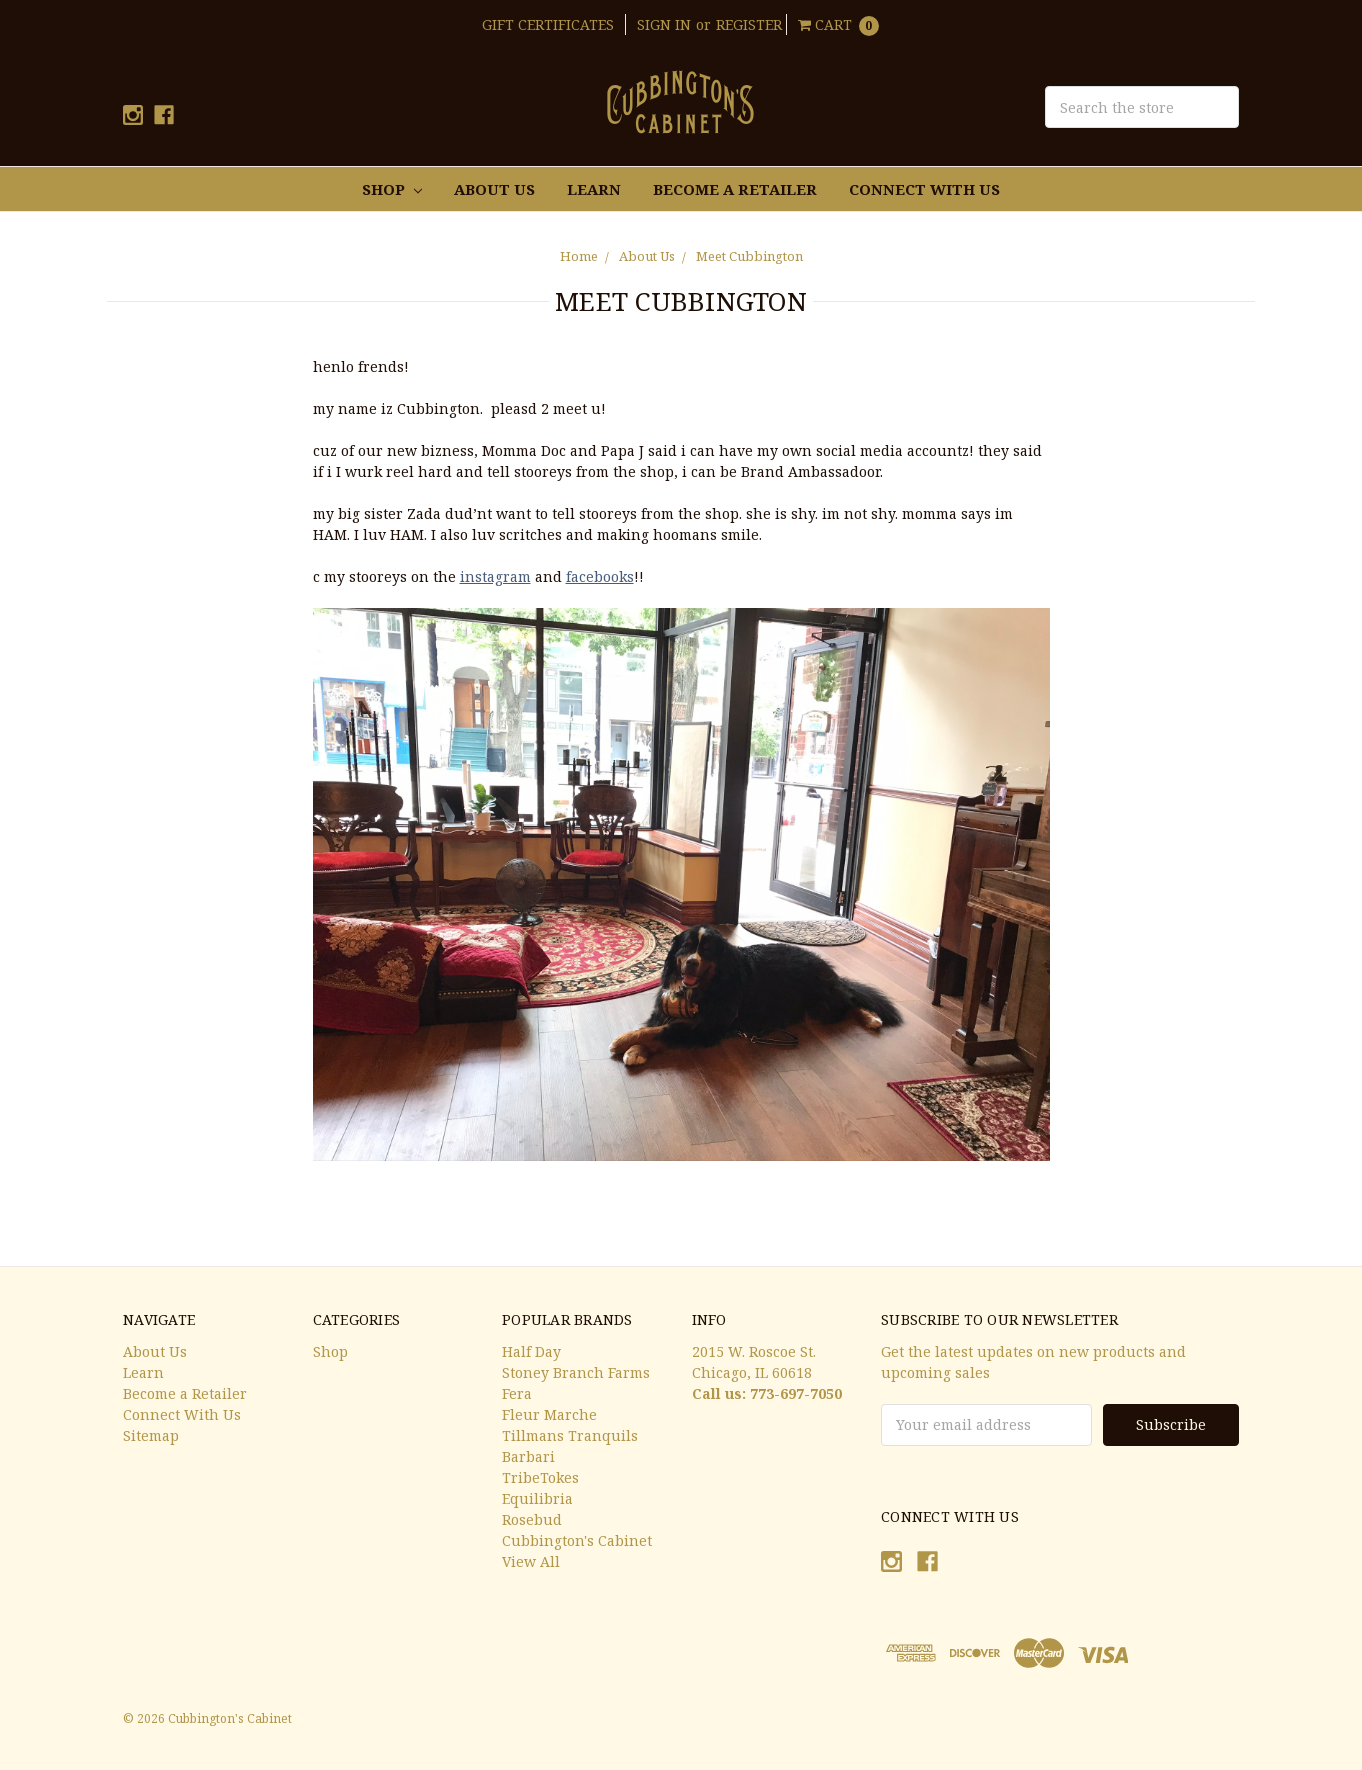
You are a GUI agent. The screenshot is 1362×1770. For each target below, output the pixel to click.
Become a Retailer (735, 189)
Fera (517, 1393)
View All (531, 1561)
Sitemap (151, 1435)
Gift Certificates (548, 24)
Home (579, 256)
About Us (494, 189)
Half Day (531, 1351)
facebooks (600, 576)
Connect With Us (924, 189)
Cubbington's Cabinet (577, 1540)
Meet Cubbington (749, 256)
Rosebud (532, 1519)
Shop (392, 189)
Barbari (528, 1456)
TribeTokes (540, 1477)
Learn (594, 189)
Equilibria (537, 1498)
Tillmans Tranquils (570, 1435)
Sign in (664, 24)
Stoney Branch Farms (576, 1372)
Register (749, 24)
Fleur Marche (549, 1414)
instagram (495, 576)
